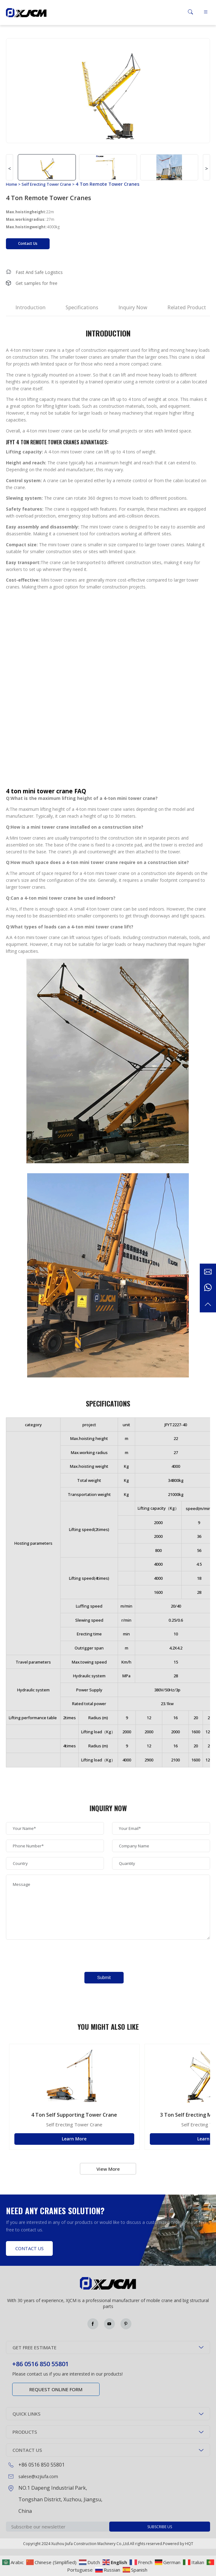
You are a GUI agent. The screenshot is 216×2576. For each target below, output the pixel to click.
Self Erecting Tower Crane (46, 184)
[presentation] (53, 1956)
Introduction (30, 307)
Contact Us (27, 243)
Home (11, 184)
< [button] (9, 168)
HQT (189, 2543)
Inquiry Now (132, 307)
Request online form (55, 2389)
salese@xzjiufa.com (38, 2476)
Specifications (82, 307)
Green (26, 12)
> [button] (206, 168)
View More (108, 2169)
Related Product (186, 307)
